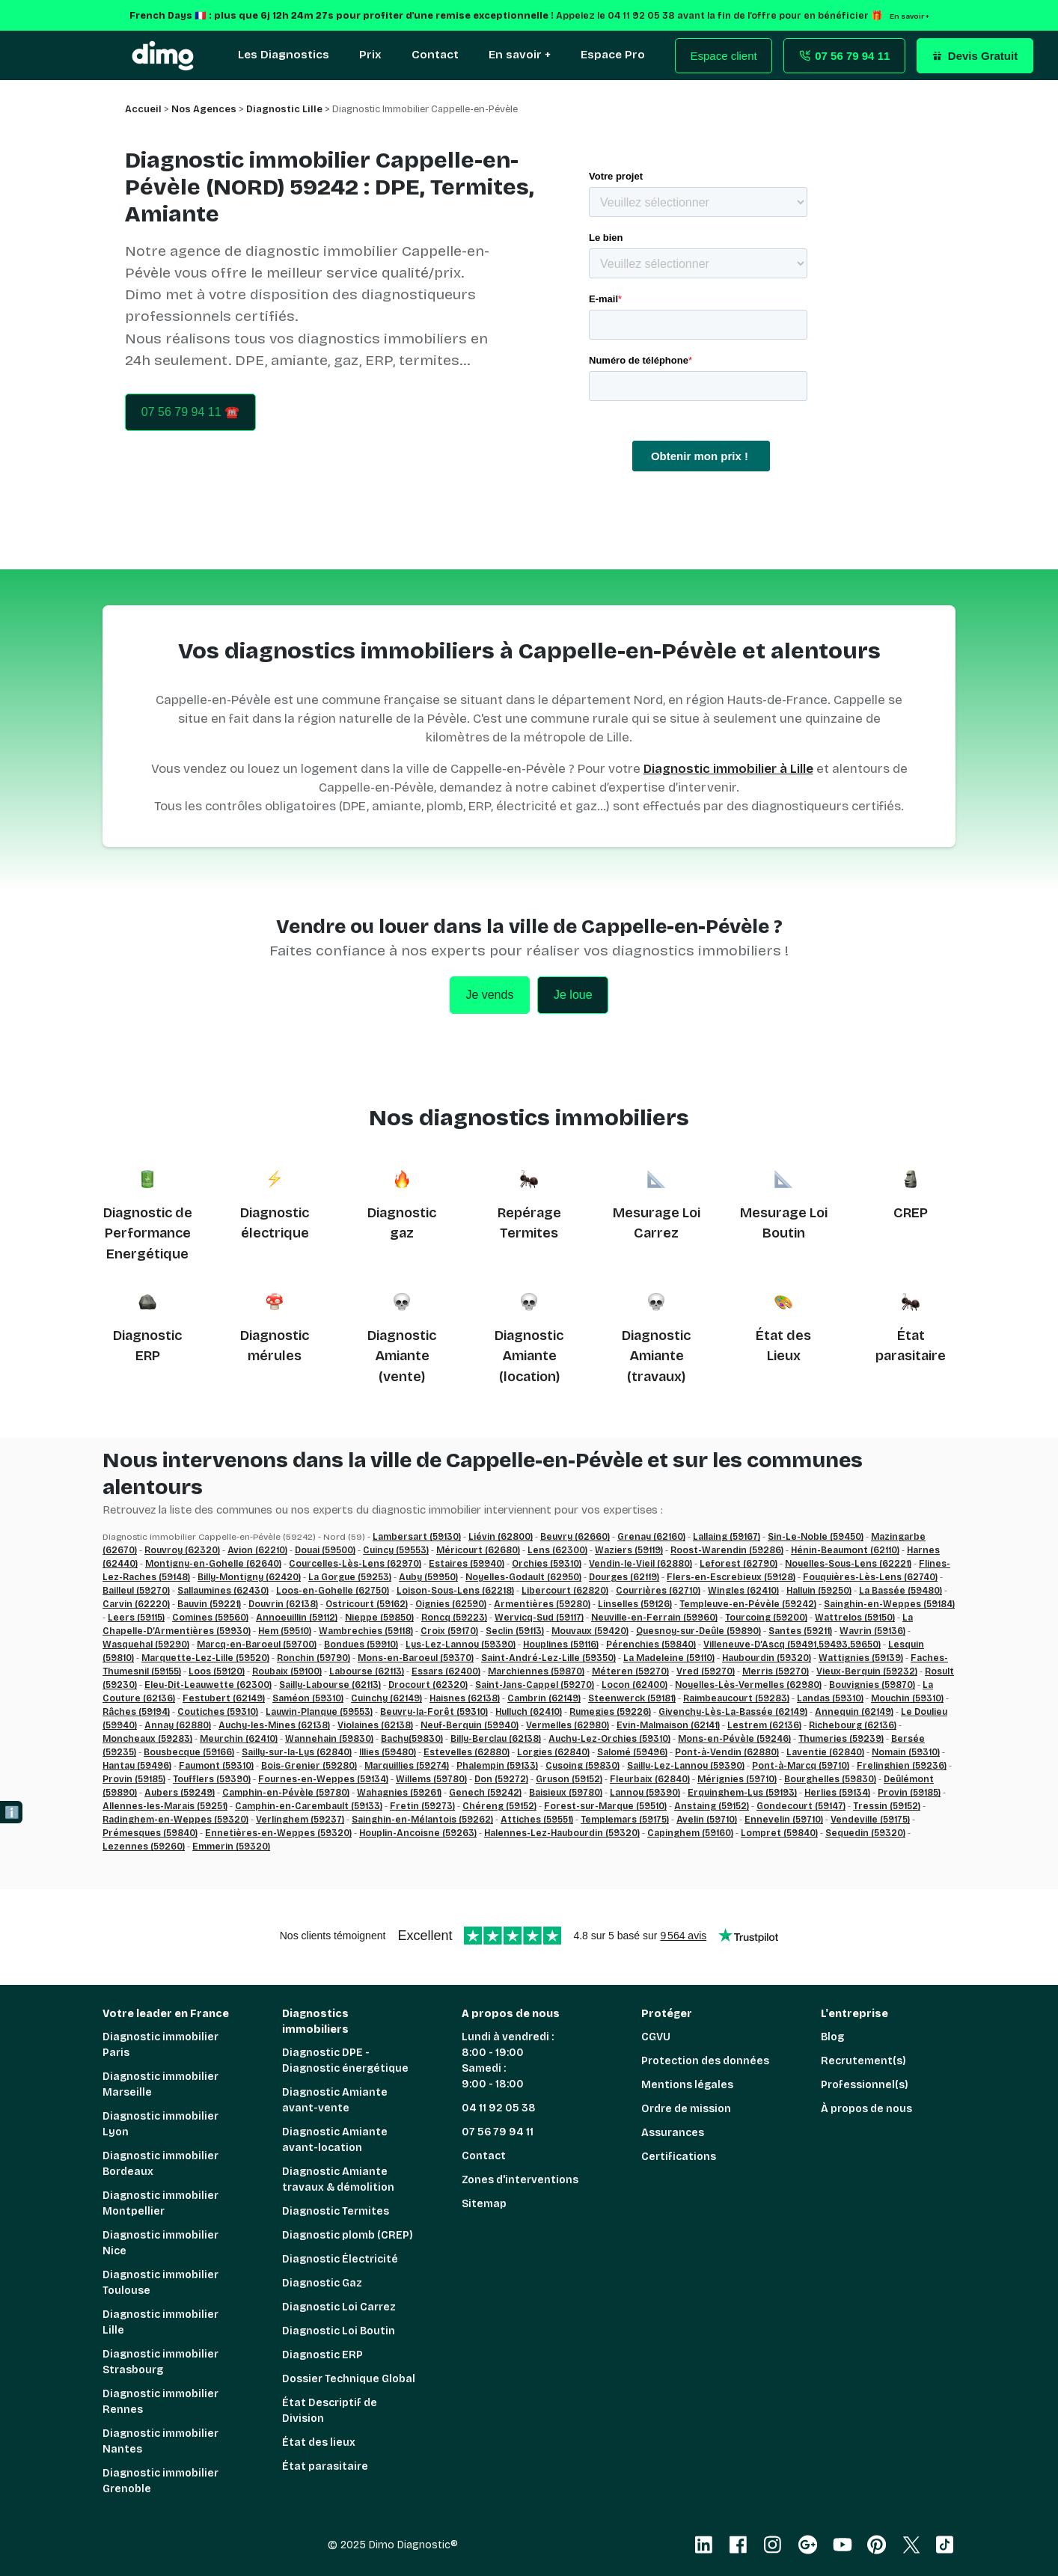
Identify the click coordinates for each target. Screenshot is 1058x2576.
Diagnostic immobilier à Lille (728, 769)
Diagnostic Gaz (322, 2283)
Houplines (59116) (561, 1644)
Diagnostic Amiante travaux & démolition (338, 2179)
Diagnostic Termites (335, 2211)
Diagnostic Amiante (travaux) (656, 1356)
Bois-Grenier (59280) (309, 1765)
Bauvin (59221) (209, 1604)
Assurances (672, 2132)
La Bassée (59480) (900, 1590)
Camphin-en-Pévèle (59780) (285, 1792)
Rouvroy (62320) (182, 1550)
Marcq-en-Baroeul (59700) (257, 1644)
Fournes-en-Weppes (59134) (323, 1779)
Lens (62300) (557, 1550)
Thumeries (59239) (841, 1739)
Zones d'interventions (520, 2179)
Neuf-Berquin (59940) (470, 1725)
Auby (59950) (428, 1577)
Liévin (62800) (500, 1537)
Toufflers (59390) (212, 1779)
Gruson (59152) (569, 1779)
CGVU (655, 2037)
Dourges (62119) (624, 1577)
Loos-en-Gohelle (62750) (332, 1590)
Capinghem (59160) (690, 1833)
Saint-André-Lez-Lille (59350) (548, 1658)
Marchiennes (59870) (536, 1671)
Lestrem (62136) (764, 1725)
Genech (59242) (485, 1792)
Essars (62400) (446, 1671)
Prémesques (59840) (150, 1833)
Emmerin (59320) (231, 1846)
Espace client (724, 55)
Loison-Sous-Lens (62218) (455, 1590)
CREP (910, 1213)
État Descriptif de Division (329, 2410)
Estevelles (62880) (466, 1752)
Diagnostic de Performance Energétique (147, 1233)
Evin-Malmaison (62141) (668, 1725)
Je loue (573, 994)
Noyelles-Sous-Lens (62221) (848, 1563)
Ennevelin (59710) (783, 1819)
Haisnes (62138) (464, 1698)
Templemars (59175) (625, 1819)
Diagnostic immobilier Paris (160, 2045)
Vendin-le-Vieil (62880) (640, 1563)
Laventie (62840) (825, 1752)
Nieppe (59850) (379, 1617)
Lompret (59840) (779, 1833)
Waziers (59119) (629, 1550)
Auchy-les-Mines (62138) (274, 1725)
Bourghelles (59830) (830, 1779)
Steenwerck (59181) (632, 1698)
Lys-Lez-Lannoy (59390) (461, 1644)
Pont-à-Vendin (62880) (727, 1752)
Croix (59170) (449, 1631)
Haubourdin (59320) (766, 1658)
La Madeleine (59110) (669, 1658)
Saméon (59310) (307, 1698)
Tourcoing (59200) (766, 1617)
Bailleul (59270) (136, 1590)
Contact (484, 2156)
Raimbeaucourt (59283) (736, 1698)
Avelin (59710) (706, 1819)
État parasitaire (325, 2466)
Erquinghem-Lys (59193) (742, 1792)
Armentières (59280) (542, 1604)
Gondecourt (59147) (801, 1806)
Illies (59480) (387, 1752)
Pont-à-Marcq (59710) (800, 1765)
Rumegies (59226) (610, 1712)
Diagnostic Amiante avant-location (335, 2140)
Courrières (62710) (658, 1590)
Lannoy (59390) (645, 1792)
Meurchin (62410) (239, 1739)
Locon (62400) (634, 1685)
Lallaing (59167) (726, 1537)
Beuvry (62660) (575, 1537)
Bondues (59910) (361, 1644)
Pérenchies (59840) (651, 1644)
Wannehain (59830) (329, 1739)
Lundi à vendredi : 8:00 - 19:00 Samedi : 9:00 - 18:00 (508, 2060)
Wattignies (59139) (861, 1658)
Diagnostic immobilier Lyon (160, 2124)
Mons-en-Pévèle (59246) (734, 1739)
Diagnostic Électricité (340, 2259)
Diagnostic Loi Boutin (338, 2331)
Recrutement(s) (863, 2061)
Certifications (678, 2156)
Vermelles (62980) (567, 1725)
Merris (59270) (775, 1671)
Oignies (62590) (450, 1604)
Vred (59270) (705, 1671)
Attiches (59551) (537, 1819)
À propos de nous (866, 2108)
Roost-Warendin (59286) (726, 1550)
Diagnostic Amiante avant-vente (335, 2100)
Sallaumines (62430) (223, 1590)
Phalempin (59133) (497, 1765)
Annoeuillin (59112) (296, 1617)
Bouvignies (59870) (872, 1685)
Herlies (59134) (837, 1792)
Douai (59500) (325, 1550)
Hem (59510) (284, 1631)
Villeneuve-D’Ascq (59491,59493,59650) (792, 1644)
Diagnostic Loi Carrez (339, 2307)
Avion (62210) (257, 1550)
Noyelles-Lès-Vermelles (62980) (748, 1685)
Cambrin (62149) (544, 1698)
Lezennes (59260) (144, 1846)
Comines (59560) (210, 1617)
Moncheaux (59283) (147, 1739)
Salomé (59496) (632, 1752)
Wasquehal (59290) (146, 1644)
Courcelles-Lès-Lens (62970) (355, 1563)
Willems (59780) (431, 1779)
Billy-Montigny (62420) (249, 1577)
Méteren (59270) (630, 1671)
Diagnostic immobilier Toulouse (160, 2282)
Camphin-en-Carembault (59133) (308, 1806)
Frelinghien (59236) (902, 1765)
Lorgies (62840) (553, 1752)
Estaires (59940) (466, 1563)
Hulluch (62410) (528, 1712)
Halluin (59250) (818, 1590)
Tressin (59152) (886, 1806)
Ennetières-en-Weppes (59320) (278, 1833)
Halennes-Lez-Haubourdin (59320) (562, 1833)
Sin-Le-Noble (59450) (815, 1537)
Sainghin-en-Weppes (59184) (889, 1604)
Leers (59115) (136, 1617)
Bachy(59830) (412, 1739)
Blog (832, 2037)
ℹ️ (11, 1812)
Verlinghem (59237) (300, 1819)
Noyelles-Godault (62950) (523, 1577)
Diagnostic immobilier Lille (160, 2322)
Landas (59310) (830, 1698)
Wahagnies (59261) (399, 1792)
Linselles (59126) (635, 1604)
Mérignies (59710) (737, 1779)
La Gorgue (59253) (349, 1577)
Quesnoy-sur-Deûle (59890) (698, 1631)
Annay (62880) (177, 1725)
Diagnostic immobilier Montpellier (160, 2203)
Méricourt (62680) (478, 1550)
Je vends (489, 994)
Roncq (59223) (454, 1617)
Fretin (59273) (422, 1806)
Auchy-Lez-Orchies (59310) (609, 1739)
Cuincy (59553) (396, 1550)
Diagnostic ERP (322, 2355)
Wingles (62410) (743, 1590)
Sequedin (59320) (865, 1833)
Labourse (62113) (366, 1671)
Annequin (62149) (854, 1712)
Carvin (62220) (136, 1604)
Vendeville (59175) (870, 1819)
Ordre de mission (686, 2108)
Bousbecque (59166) (189, 1752)
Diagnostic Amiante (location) (529, 1356)
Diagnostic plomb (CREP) (347, 2235)
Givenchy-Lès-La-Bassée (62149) (732, 1712)
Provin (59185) (134, 1779)
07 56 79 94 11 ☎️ (190, 412)
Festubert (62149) (224, 1698)
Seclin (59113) (515, 1631)
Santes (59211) (800, 1631)
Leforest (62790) (738, 1563)
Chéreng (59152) (499, 1806)
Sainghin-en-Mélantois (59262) (422, 1819)
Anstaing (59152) (711, 1806)
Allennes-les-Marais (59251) (165, 1806)
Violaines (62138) (375, 1725)
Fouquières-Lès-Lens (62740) (870, 1577)
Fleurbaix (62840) (650, 1779)
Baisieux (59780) (565, 1792)
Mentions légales (687, 2084)
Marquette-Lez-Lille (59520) (205, 1658)
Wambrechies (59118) (366, 1631)
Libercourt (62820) (565, 1590)
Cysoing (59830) (582, 1765)
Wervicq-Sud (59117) (539, 1617)
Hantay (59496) (137, 1765)
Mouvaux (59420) (590, 1631)
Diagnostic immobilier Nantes (160, 2441)
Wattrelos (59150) (855, 1617)
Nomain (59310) (906, 1752)
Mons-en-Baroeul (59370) (416, 1658)
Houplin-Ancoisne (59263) (418, 1833)
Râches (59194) (136, 1712)
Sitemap (484, 2203)
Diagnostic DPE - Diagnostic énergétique (345, 2060)
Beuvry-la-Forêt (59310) (434, 1712)
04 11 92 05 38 (499, 2108)
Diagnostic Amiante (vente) (401, 1356)
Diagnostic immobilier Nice (160, 2243)
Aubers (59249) (179, 1792)
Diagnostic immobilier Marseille (160, 2084)
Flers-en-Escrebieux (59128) (731, 1577)
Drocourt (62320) (428, 1685)
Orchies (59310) (546, 1563)
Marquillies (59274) (406, 1765)
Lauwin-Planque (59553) (319, 1712)
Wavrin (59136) (872, 1631)
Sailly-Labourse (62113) (330, 1685)
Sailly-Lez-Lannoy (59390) (685, 1765)
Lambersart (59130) (417, 1537)
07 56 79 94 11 (497, 2132)
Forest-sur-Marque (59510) (605, 1806)
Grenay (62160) (651, 1537)
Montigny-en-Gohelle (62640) (213, 1563)
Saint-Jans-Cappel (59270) (534, 1685)
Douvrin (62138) (283, 1604)
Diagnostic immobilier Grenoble (160, 2481)
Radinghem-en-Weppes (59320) (175, 1819)
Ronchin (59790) (313, 1658)
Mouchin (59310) (907, 1698)
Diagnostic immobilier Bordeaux (160, 2164)
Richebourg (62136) (852, 1725)
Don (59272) (501, 1779)
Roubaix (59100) (287, 1671)
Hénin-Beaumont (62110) (845, 1550)
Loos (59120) (217, 1671)
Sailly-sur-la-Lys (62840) (297, 1752)
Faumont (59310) (216, 1765)
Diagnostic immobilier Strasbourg (160, 2362)
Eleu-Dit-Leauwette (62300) (208, 1685)
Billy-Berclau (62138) (495, 1739)
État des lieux (318, 2442)
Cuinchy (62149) (386, 1698)
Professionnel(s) (864, 2084)
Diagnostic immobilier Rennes (160, 2401)
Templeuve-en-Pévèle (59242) (747, 1604)
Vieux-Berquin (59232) (866, 1671)
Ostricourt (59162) (366, 1604)
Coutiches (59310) (217, 1712)
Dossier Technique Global (348, 2378)
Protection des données (705, 2061)
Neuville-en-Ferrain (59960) (654, 1617)
